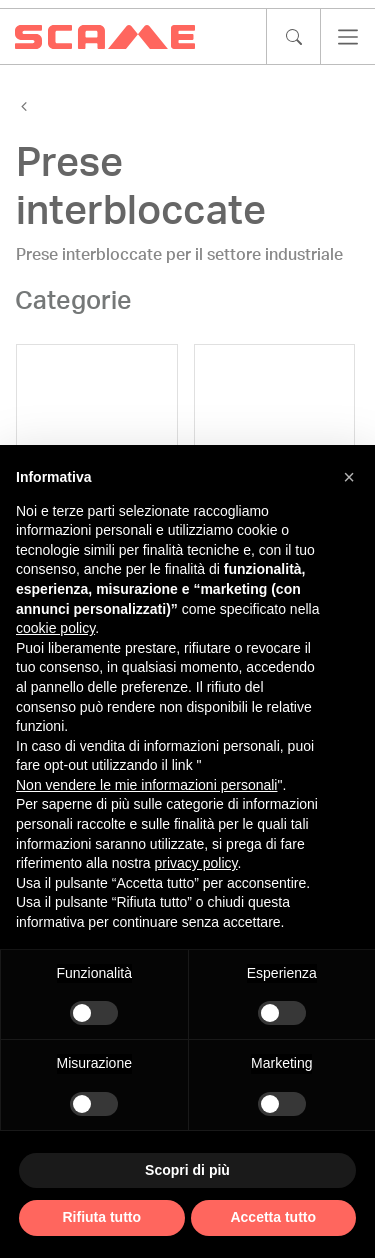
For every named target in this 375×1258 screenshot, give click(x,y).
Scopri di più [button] (187, 1170)
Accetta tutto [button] (273, 1217)
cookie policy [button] (55, 628)
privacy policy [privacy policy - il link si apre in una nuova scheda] (196, 863)
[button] (349, 477)
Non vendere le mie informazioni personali (146, 785)
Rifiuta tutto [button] (101, 1217)
